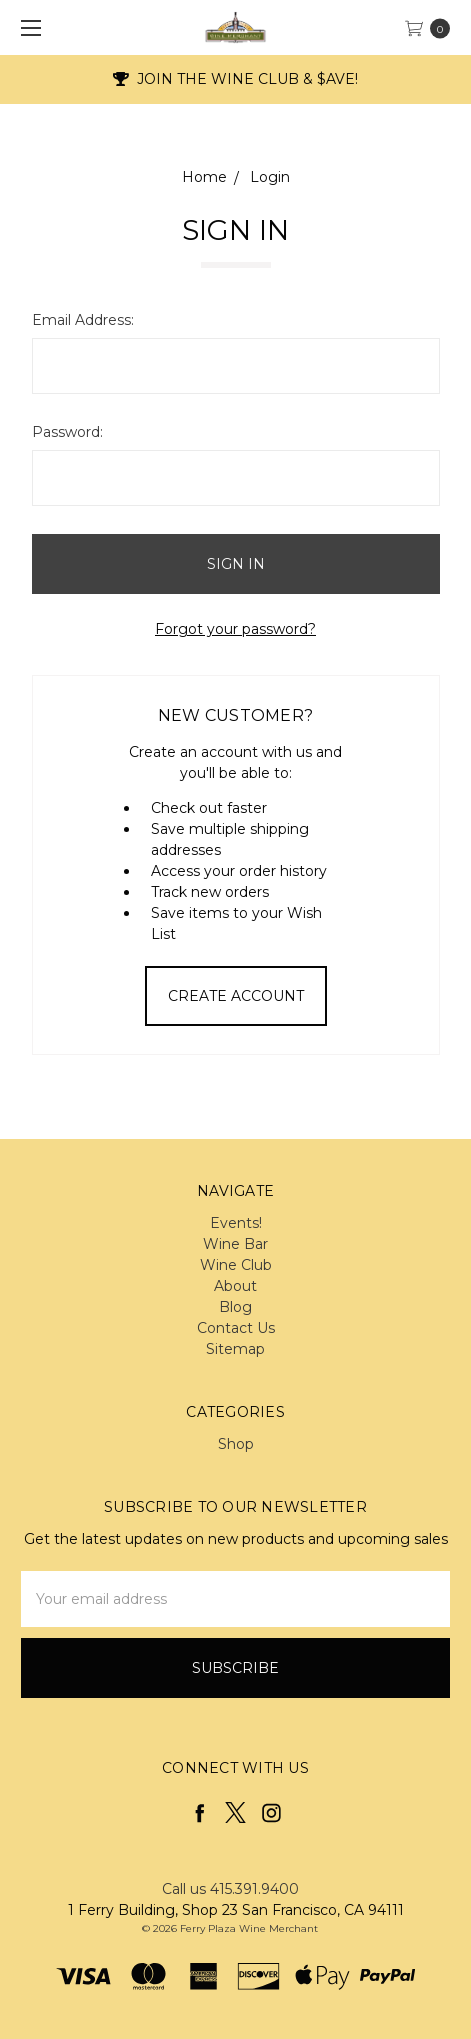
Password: (67, 432)
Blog (235, 1307)
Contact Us (236, 1328)
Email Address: (83, 320)
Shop (236, 1444)
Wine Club (236, 1265)
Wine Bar (235, 1244)
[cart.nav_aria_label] (433, 27)
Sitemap (235, 1349)
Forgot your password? (235, 629)
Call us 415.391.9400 (230, 1889)
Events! (236, 1223)
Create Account (236, 996)
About (235, 1286)
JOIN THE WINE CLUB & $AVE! (236, 79)
